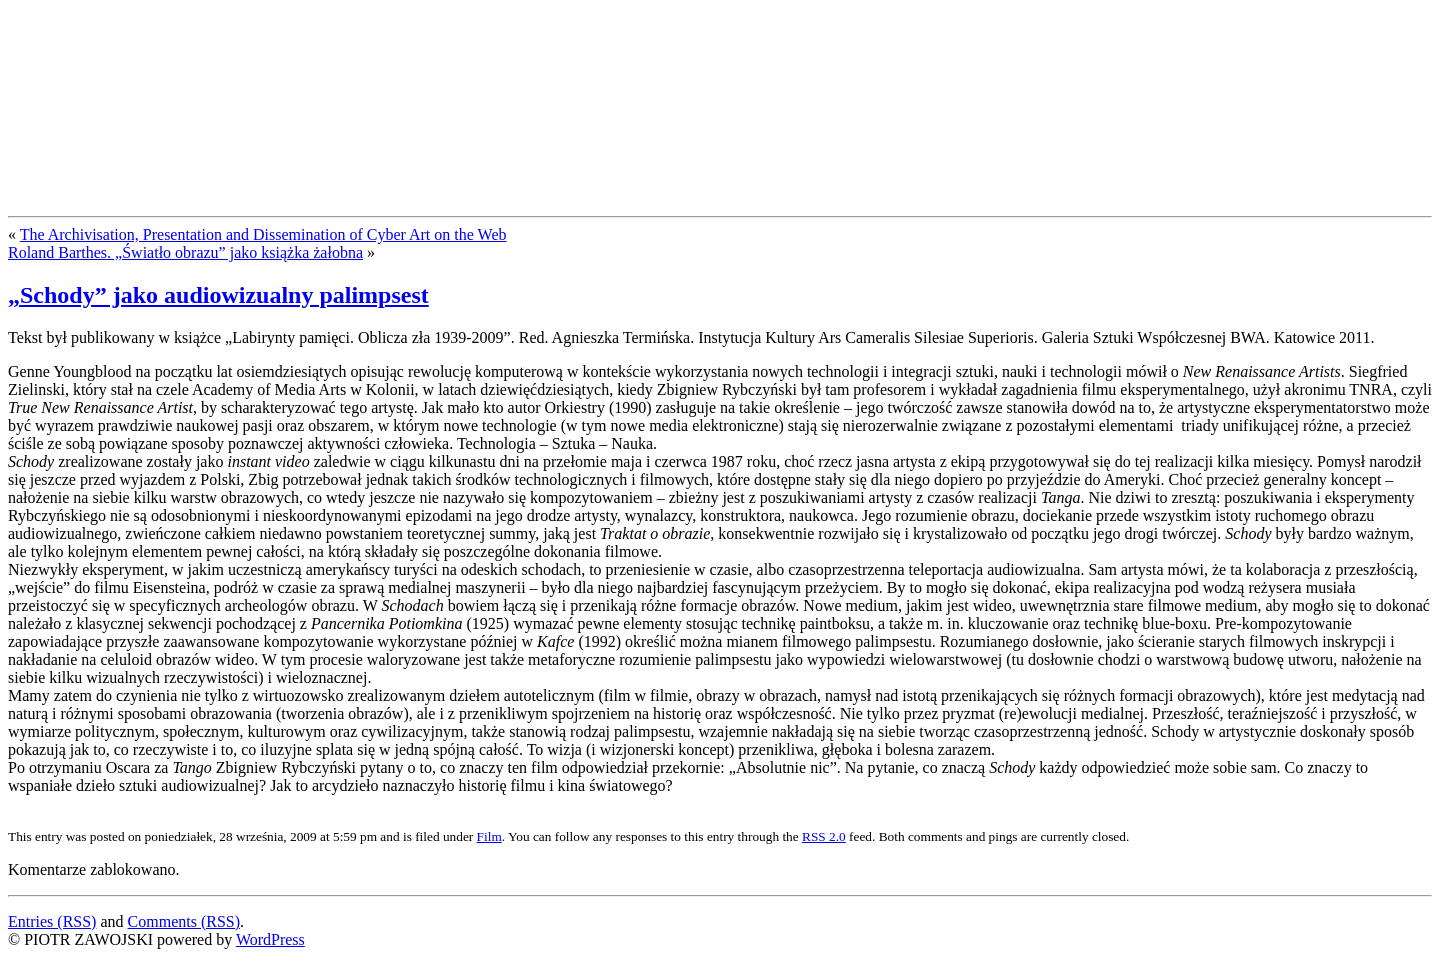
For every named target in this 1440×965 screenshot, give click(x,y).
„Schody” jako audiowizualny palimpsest (218, 295)
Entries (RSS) (52, 921)
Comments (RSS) (184, 921)
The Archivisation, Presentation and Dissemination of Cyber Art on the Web (263, 234)
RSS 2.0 (824, 836)
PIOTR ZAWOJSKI (157, 48)
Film (489, 836)
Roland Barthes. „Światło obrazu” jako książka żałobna (185, 252)
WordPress (270, 939)
